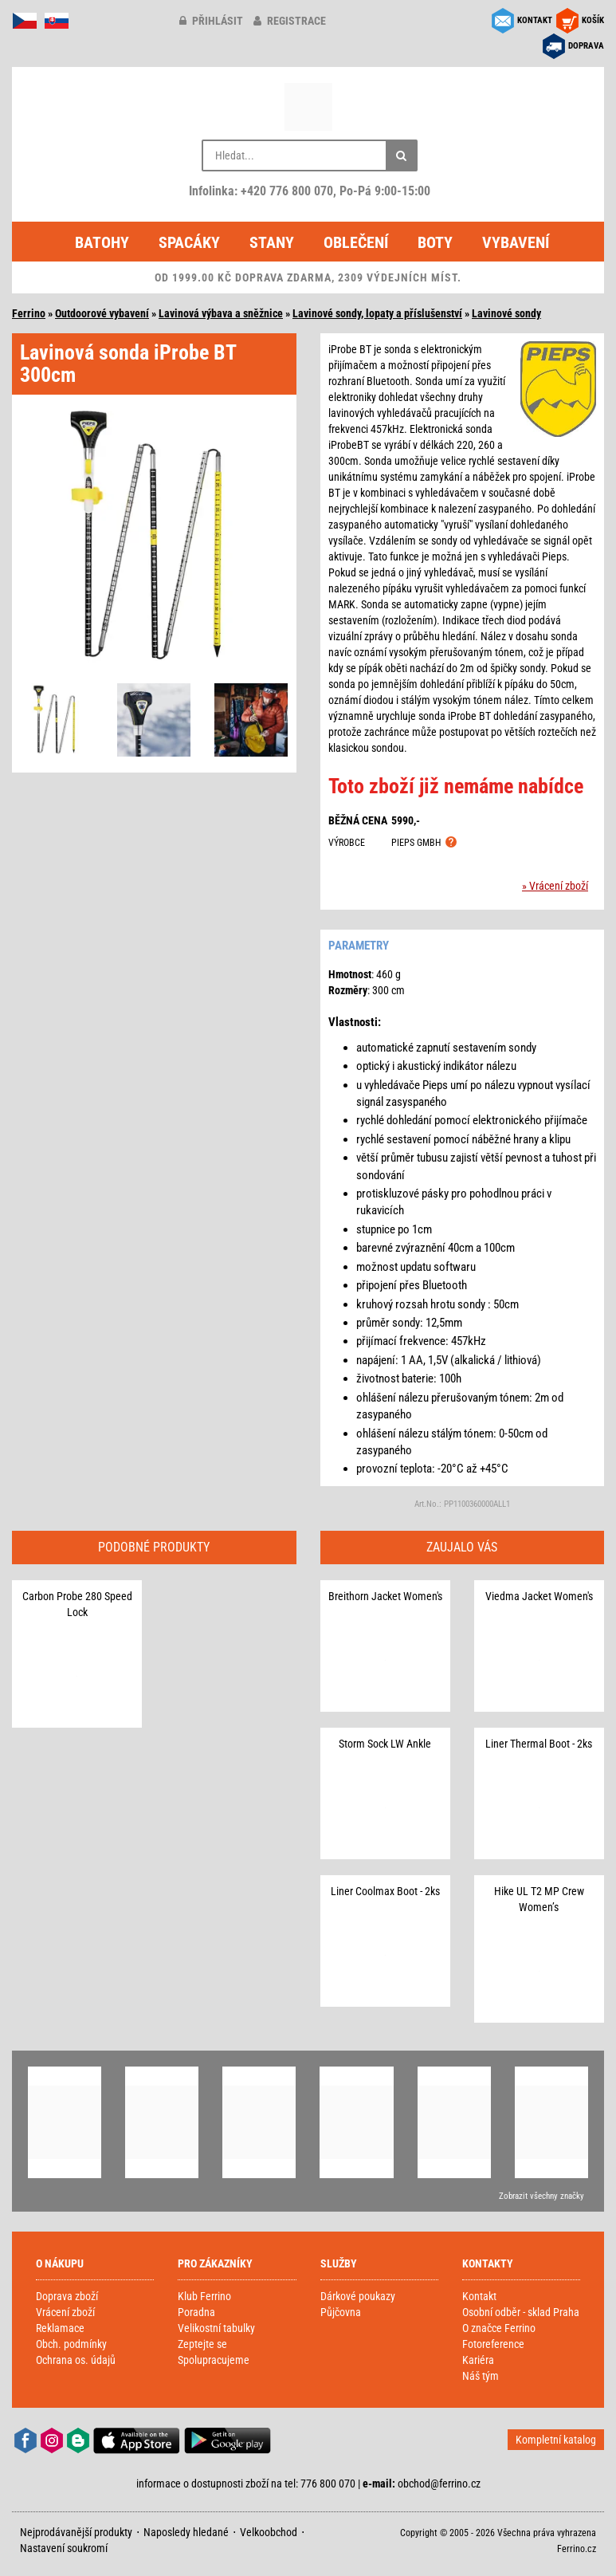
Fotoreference (493, 2344)
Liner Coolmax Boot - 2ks (385, 1891)
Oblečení (356, 242)
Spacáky (189, 242)
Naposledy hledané (186, 2532)
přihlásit (211, 20)
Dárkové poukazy (357, 2296)
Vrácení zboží (65, 2312)
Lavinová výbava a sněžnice (221, 313)
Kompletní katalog (556, 2439)
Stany (271, 242)
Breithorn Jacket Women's (385, 1596)
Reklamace (60, 2328)
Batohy (102, 242)
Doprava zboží (67, 2296)
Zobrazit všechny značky (541, 2196)
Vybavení (515, 242)
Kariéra (478, 2360)
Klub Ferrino (204, 2296)
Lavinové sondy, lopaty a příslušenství (377, 313)
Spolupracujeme (213, 2360)
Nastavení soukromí (64, 2548)
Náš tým (480, 2376)
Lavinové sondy (506, 313)
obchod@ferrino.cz (439, 2483)
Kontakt (479, 2296)
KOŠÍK (593, 20)
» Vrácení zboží (555, 885)
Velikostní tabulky (216, 2328)
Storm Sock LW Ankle (385, 1743)
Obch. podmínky (71, 2344)
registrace (289, 20)
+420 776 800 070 (287, 191)
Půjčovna (340, 2312)
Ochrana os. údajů (76, 2360)
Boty (435, 242)
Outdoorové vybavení (102, 313)
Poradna (196, 2312)
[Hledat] (402, 155)
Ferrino (28, 313)
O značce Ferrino (499, 2328)
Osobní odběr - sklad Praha (520, 2312)
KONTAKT (534, 20)
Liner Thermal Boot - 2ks (538, 1743)
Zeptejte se (202, 2344)
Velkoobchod (268, 2532)
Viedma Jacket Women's (539, 1596)
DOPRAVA (586, 46)
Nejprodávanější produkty (76, 2532)
